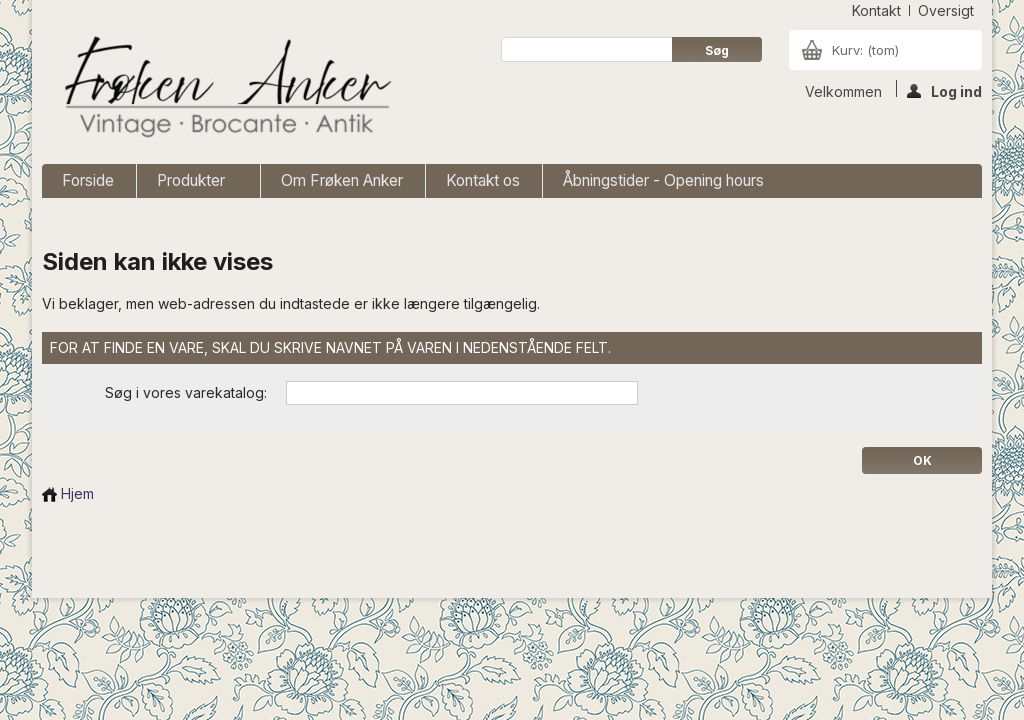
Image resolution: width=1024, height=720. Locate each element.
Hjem (68, 493)
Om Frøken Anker (342, 180)
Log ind (944, 90)
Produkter (193, 184)
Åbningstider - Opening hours (663, 180)
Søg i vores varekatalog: (186, 392)
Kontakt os (483, 180)
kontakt (876, 10)
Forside (88, 180)
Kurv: (865, 50)
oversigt (946, 10)
